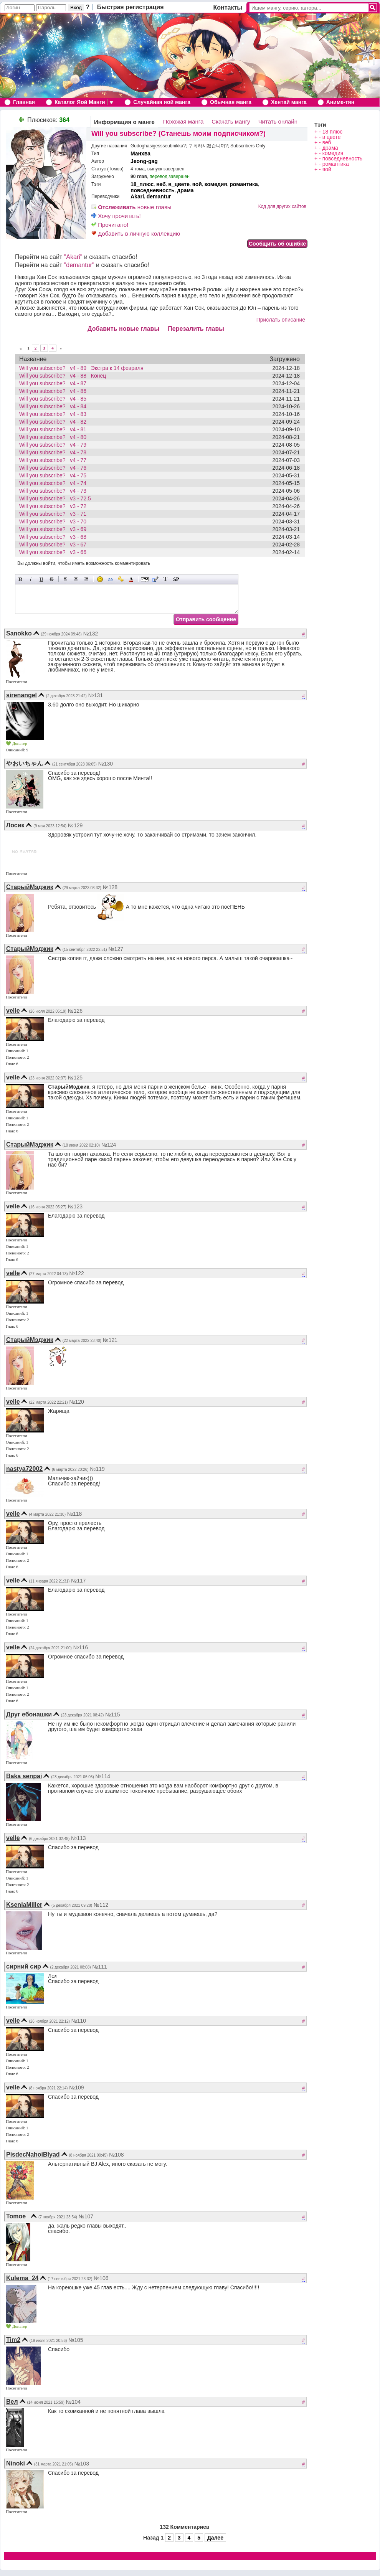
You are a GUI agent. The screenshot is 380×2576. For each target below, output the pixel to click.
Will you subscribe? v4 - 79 (55, 445)
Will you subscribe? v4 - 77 (55, 460)
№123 (75, 1206)
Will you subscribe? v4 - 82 (55, 422)
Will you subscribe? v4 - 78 (55, 452)
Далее (215, 2538)
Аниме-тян (340, 102)
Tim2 (13, 2340)
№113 (78, 1838)
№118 (74, 1514)
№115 (112, 1714)
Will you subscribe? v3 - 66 (55, 552)
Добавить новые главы (123, 328)
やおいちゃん (24, 763)
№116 (80, 1647)
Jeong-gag (144, 161)
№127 (116, 949)
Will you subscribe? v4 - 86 (55, 391)
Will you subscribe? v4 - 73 (55, 491)
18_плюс (142, 184)
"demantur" (79, 265)
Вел (12, 2401)
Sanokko (19, 633)
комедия (216, 184)
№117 (78, 1581)
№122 (76, 1273)
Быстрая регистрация (130, 7)
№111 (99, 1967)
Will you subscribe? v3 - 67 (55, 544)
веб (161, 184)
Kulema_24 (22, 2278)
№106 (101, 2278)
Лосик (15, 825)
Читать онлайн (277, 121)
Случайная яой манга (161, 102)
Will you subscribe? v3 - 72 (55, 506)
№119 (97, 1469)
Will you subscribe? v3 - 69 (55, 529)
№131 (95, 695)
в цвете (331, 137)
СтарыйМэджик (29, 887)
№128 (110, 887)
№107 (86, 2216)
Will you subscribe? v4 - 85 (55, 399)
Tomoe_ (17, 2216)
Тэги (320, 125)
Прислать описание (280, 320)
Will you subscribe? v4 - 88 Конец (62, 376)
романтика (244, 184)
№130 (105, 764)
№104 (73, 2402)
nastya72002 (24, 1468)
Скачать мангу (230, 121)
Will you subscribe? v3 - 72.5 (57, 498)
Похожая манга (183, 121)
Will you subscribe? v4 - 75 (55, 475)
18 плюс (332, 132)
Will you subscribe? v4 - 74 (55, 483)
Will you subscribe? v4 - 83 (55, 414)
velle (13, 1010)
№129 (75, 825)
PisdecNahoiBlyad (33, 2154)
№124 (108, 1145)
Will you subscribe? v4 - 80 (55, 437)
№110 (78, 2021)
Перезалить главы (196, 328)
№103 (81, 2463)
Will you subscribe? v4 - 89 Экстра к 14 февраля (81, 368)
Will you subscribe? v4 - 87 (55, 383)
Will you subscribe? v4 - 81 (55, 429)
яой (197, 184)
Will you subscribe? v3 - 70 (55, 521)
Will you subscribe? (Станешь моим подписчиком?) (178, 133)
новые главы (131, 207)
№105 (75, 2340)
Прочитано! (109, 224)
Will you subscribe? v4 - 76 (55, 468)
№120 (76, 1402)
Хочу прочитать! (116, 216)
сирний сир (23, 1966)
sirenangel (21, 695)
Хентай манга (289, 102)
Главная (24, 102)
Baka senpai (24, 1776)
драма (185, 190)
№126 (75, 1011)
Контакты (227, 7)
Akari (137, 196)
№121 (110, 1340)
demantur (159, 196)
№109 (76, 2087)
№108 (116, 2155)
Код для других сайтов (282, 206)
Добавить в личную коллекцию (135, 233)
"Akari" (73, 257)
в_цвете (179, 184)
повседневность (153, 190)
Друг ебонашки (29, 1714)
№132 (90, 633)
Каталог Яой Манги (80, 102)
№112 (101, 1905)
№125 (75, 1077)
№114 (103, 1776)
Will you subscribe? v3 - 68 (55, 537)
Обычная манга (230, 102)
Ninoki (15, 2463)
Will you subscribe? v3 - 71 (55, 514)
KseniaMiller (24, 1904)
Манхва (140, 153)
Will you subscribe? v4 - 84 (55, 406)
